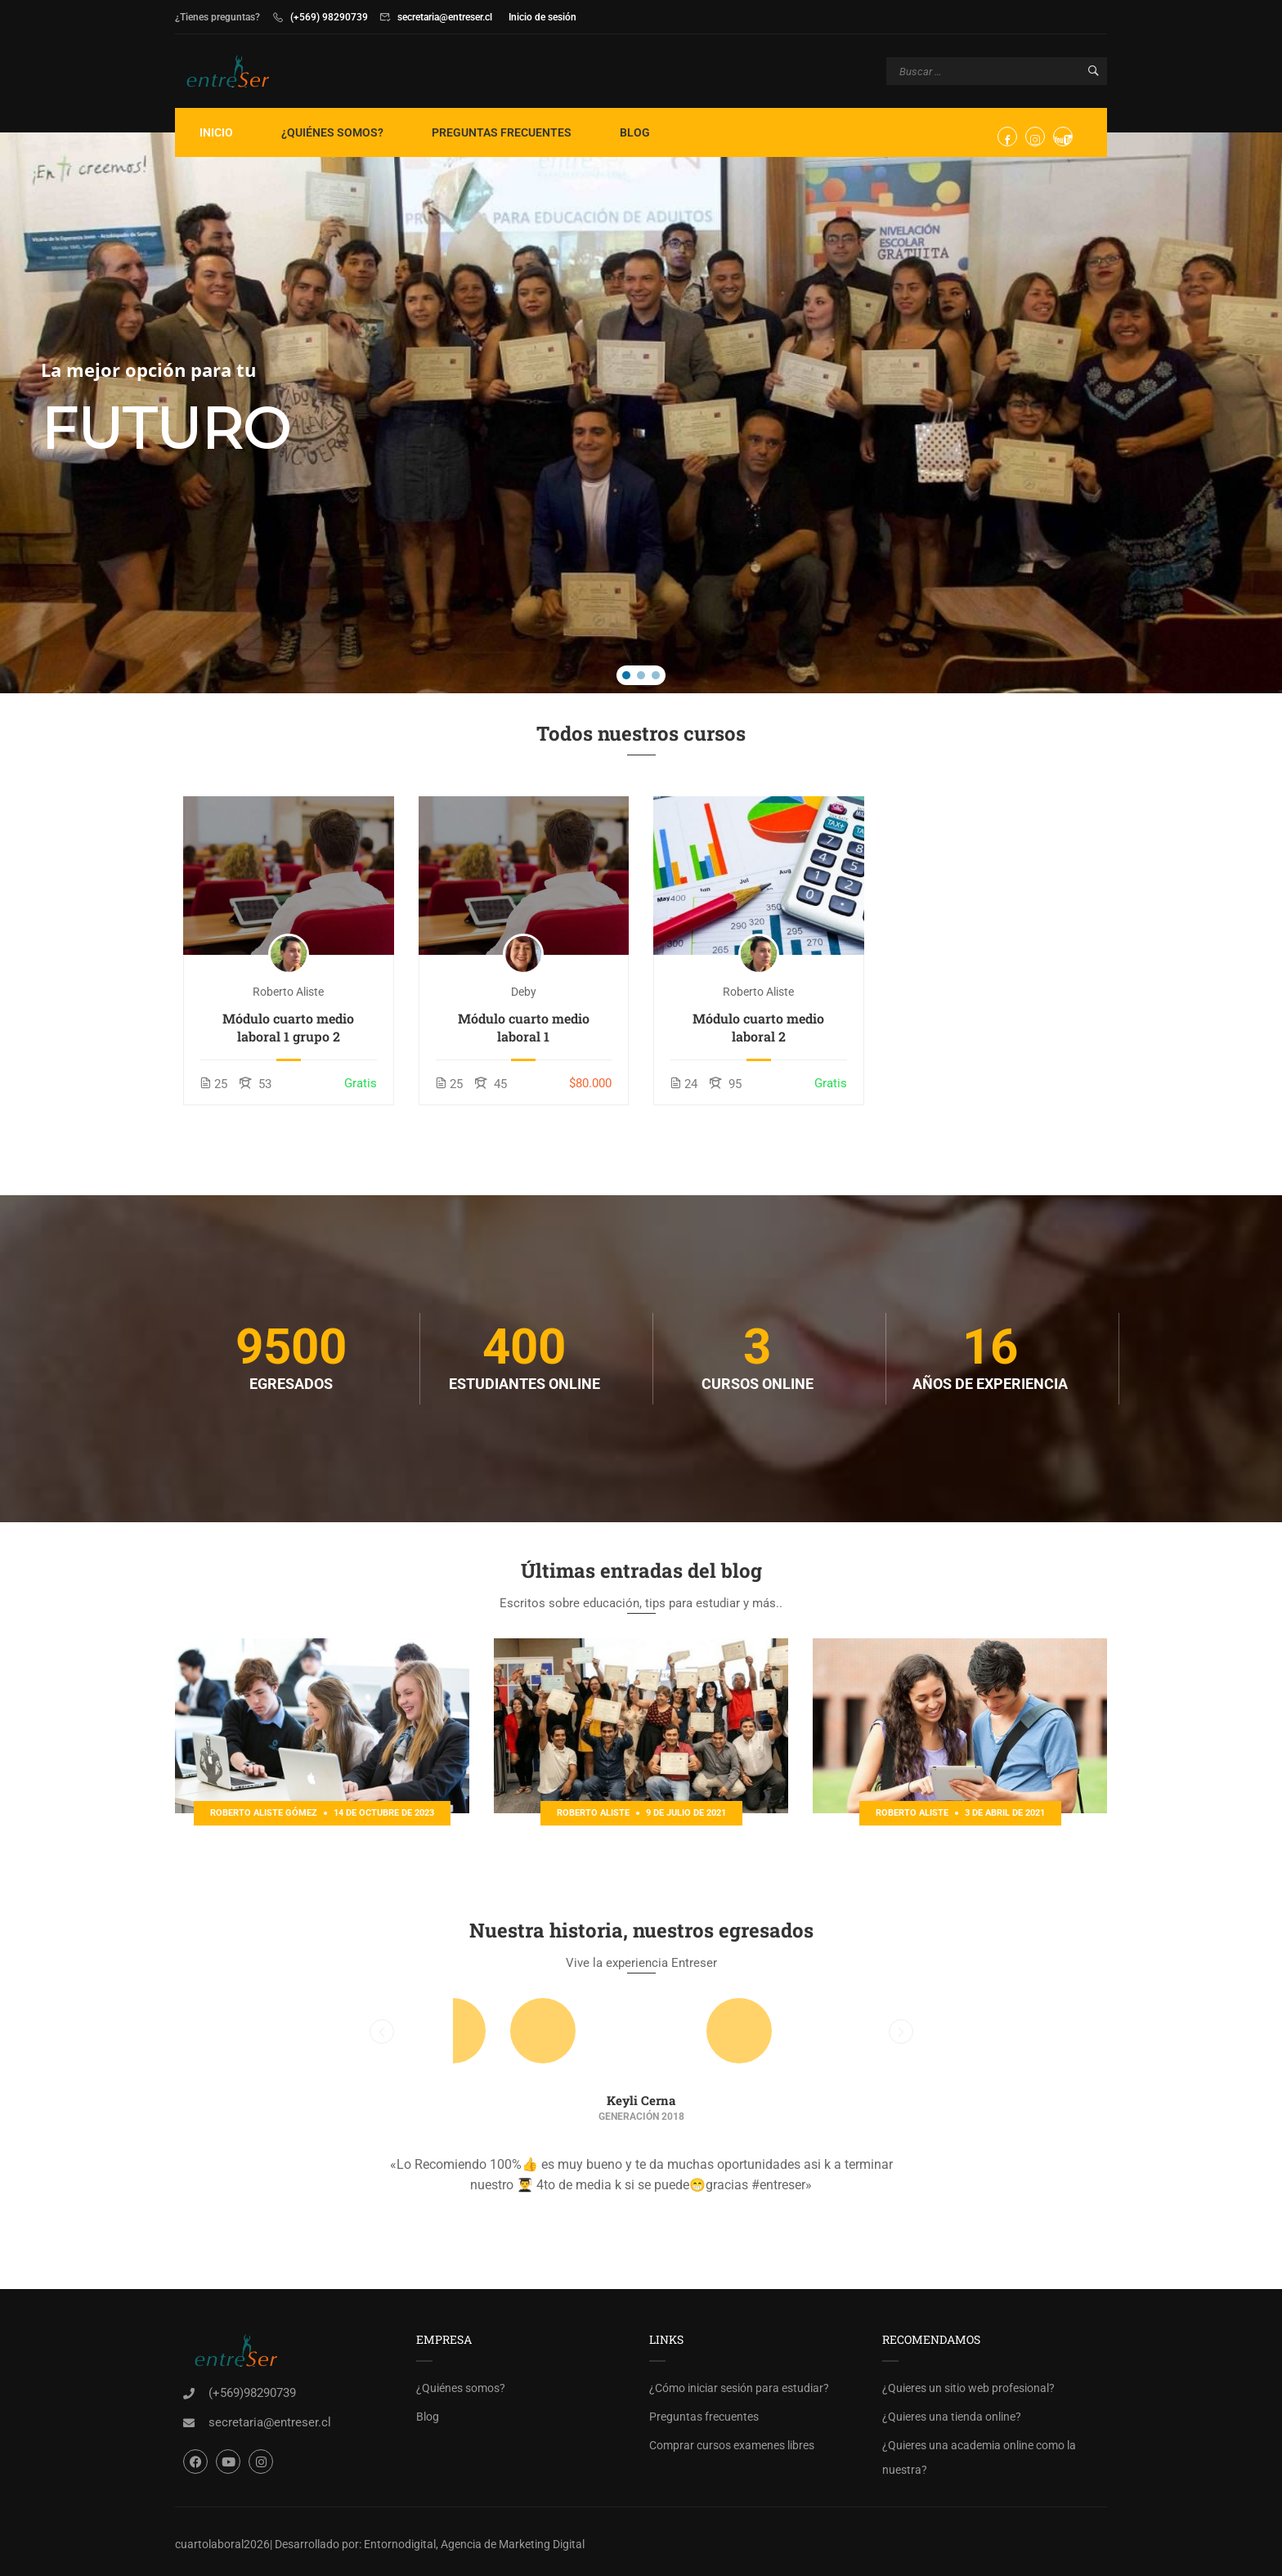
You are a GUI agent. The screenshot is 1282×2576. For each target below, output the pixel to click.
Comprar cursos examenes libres (731, 2445)
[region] (641, 412)
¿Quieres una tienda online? (951, 2416)
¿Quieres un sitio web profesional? (968, 2388)
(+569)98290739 (252, 2393)
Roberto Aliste (288, 991)
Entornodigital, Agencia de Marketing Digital (474, 2544)
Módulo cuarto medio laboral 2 (758, 1027)
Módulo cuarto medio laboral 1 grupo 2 (288, 1027)
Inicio (216, 132)
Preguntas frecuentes (502, 132)
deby (523, 991)
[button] (626, 675)
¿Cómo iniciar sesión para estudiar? (739, 2388)
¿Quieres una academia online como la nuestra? (979, 2457)
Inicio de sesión (542, 17)
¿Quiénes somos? (332, 132)
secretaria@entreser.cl (444, 17)
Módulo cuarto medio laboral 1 (523, 1027)
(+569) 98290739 (329, 17)
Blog (635, 132)
